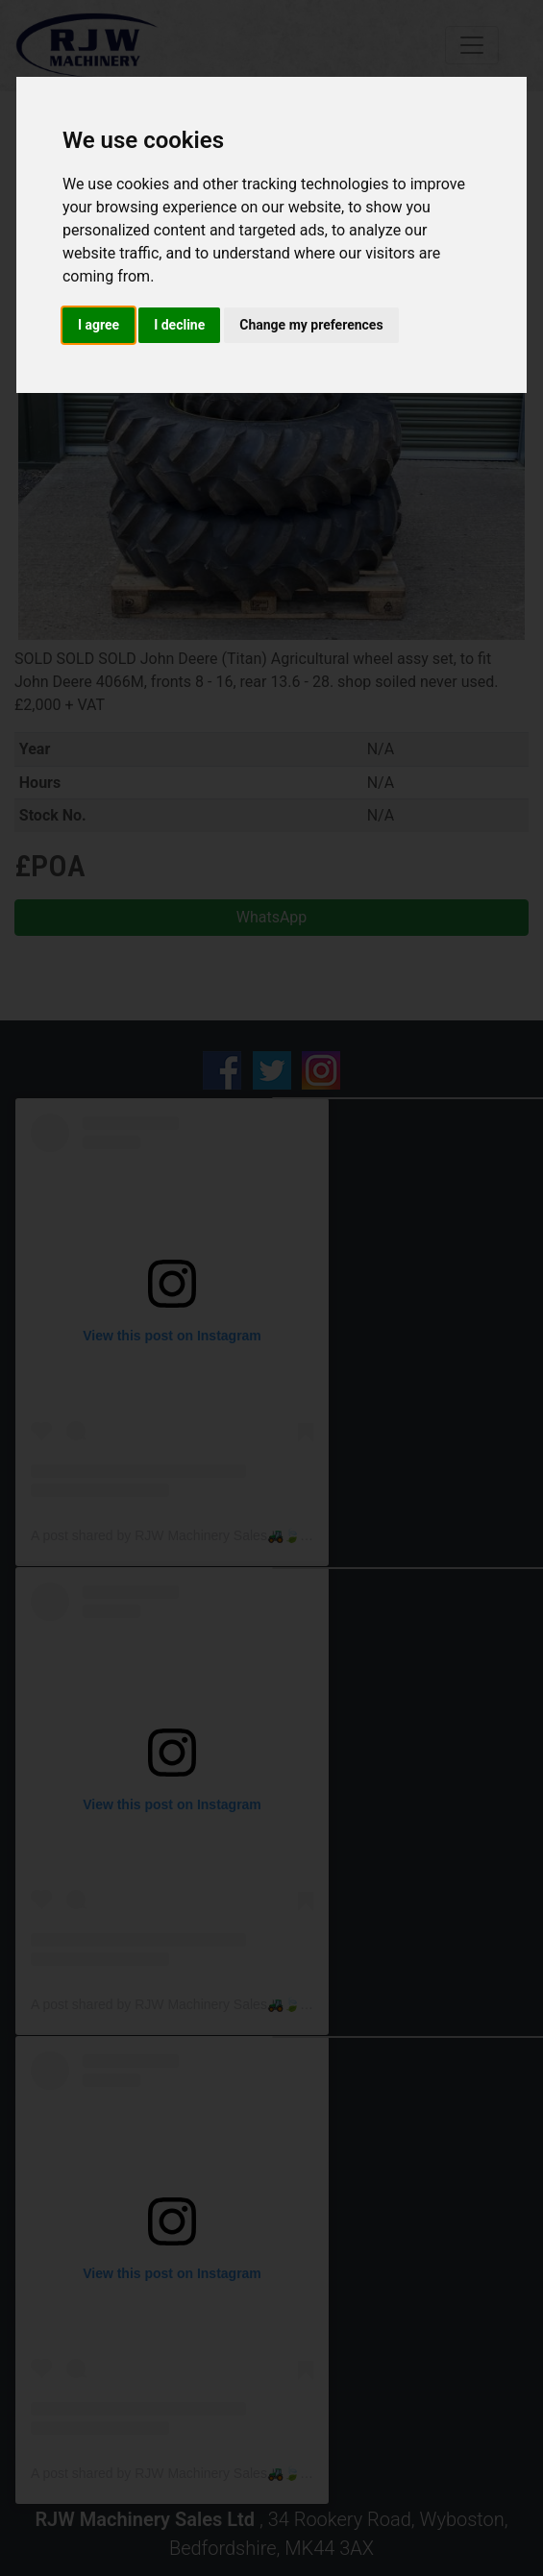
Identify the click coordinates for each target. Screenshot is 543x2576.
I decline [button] (179, 324)
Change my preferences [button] (311, 324)
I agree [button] (98, 324)
